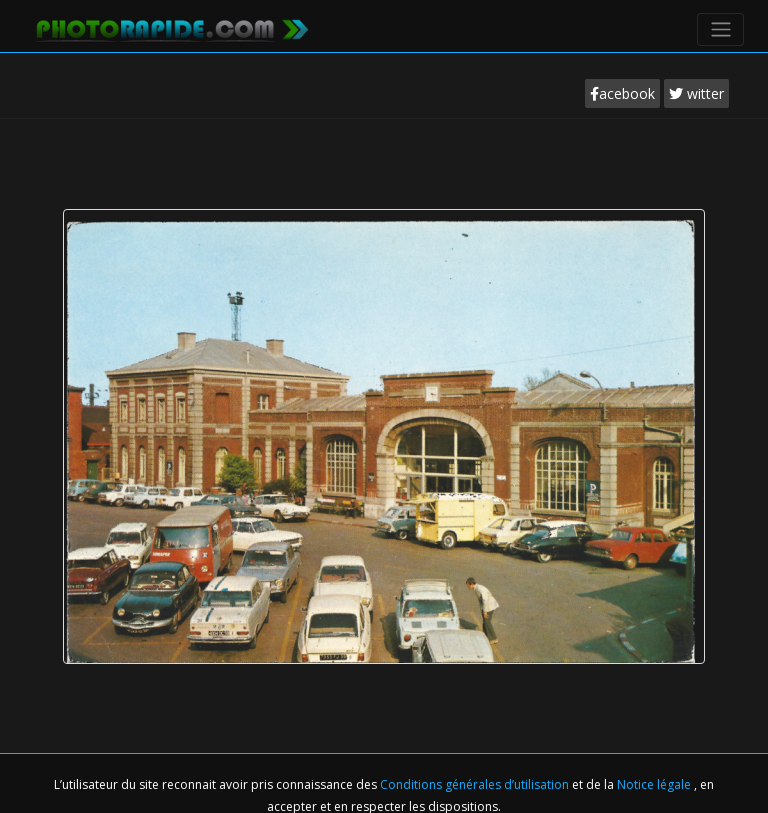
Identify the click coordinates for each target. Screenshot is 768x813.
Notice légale (655, 784)
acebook (622, 93)
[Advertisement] (384, 179)
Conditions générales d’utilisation (476, 784)
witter (696, 93)
